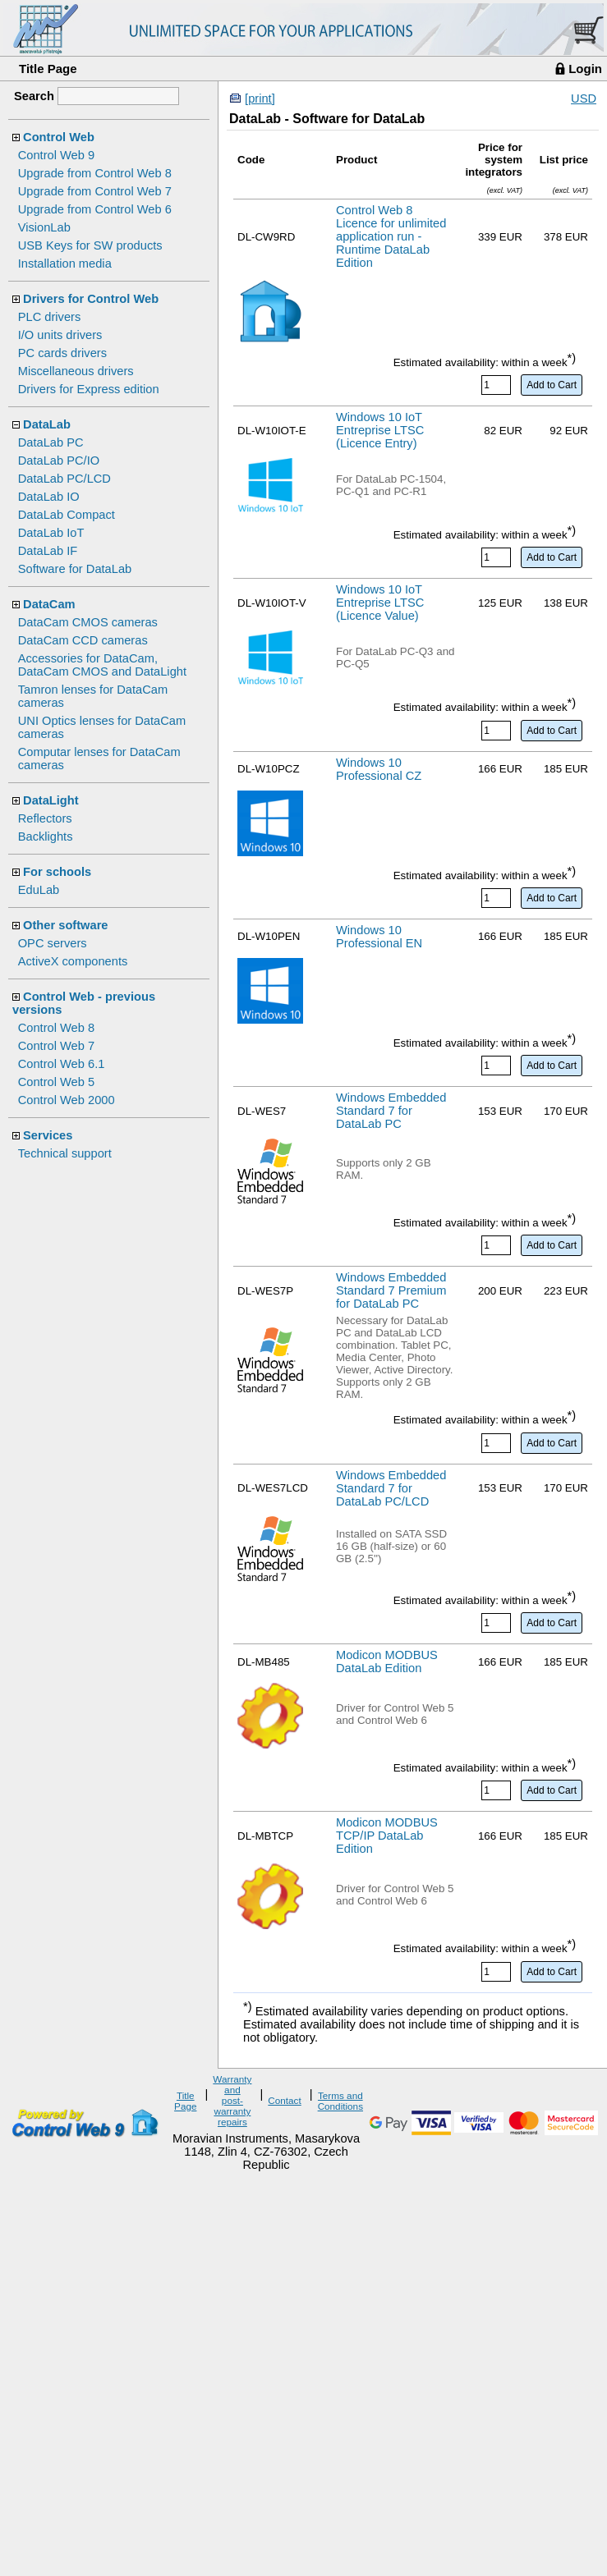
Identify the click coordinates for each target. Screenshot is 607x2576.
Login (585, 69)
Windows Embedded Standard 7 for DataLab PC (391, 1110)
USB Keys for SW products (90, 245)
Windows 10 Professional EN (379, 937)
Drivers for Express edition (88, 389)
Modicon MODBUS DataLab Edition (387, 1661)
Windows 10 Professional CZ (378, 769)
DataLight (51, 800)
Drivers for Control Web (91, 298)
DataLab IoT (51, 532)
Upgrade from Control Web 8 (95, 173)
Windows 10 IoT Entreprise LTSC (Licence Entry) (380, 430)
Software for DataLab (75, 568)
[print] (260, 98)
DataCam (49, 604)
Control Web (58, 137)
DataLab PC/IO (58, 460)
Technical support (65, 1153)
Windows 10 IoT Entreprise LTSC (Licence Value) (380, 602)
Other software (65, 925)
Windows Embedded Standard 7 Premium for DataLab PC (391, 1290)
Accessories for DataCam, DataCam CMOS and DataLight (102, 665)
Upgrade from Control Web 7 (95, 191)
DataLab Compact (66, 514)
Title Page (48, 69)
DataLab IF (48, 550)
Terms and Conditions (340, 2100)
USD (583, 98)
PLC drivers (49, 316)
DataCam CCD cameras (83, 640)
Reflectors (45, 818)
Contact (284, 2100)
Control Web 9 (56, 155)
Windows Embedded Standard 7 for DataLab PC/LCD (391, 1488)
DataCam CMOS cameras (88, 622)
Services (47, 1135)
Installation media (65, 263)
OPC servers (52, 943)
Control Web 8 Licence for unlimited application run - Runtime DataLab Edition (391, 236)
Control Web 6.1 (61, 1063)
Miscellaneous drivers (76, 371)
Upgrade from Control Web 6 (95, 209)
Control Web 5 (56, 1082)
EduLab (39, 889)
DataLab (47, 424)
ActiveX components (73, 961)
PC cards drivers (62, 353)
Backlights (45, 836)
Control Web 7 (56, 1045)
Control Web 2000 (66, 1100)
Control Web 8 (56, 1027)
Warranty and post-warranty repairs (232, 2100)
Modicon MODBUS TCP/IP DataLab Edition (387, 1835)
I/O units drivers (60, 334)
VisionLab (44, 227)
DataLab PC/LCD (64, 478)
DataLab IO (49, 496)
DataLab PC (51, 442)
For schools (57, 871)
